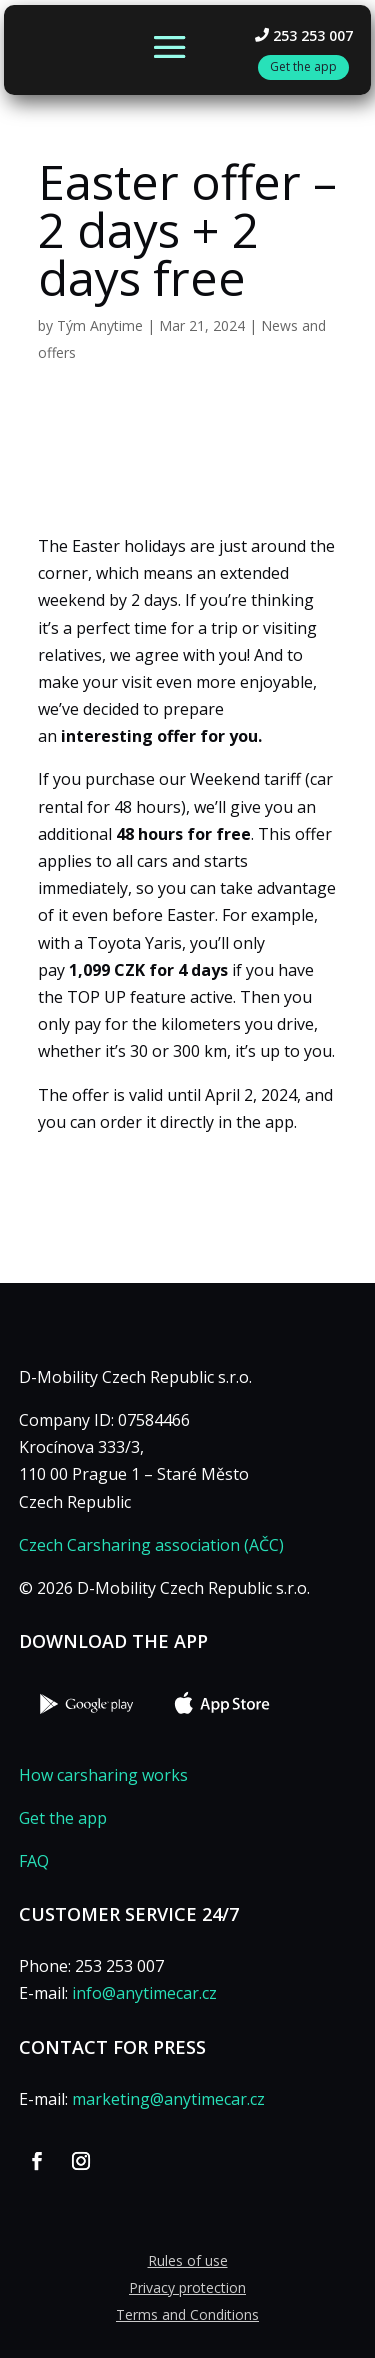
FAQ (34, 1861)
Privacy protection (187, 2287)
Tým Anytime (100, 325)
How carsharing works (103, 1775)
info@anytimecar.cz (144, 1993)
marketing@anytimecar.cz (168, 2099)
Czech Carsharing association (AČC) (151, 1545)
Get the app (63, 1818)
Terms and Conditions (187, 2314)
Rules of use (188, 2260)
